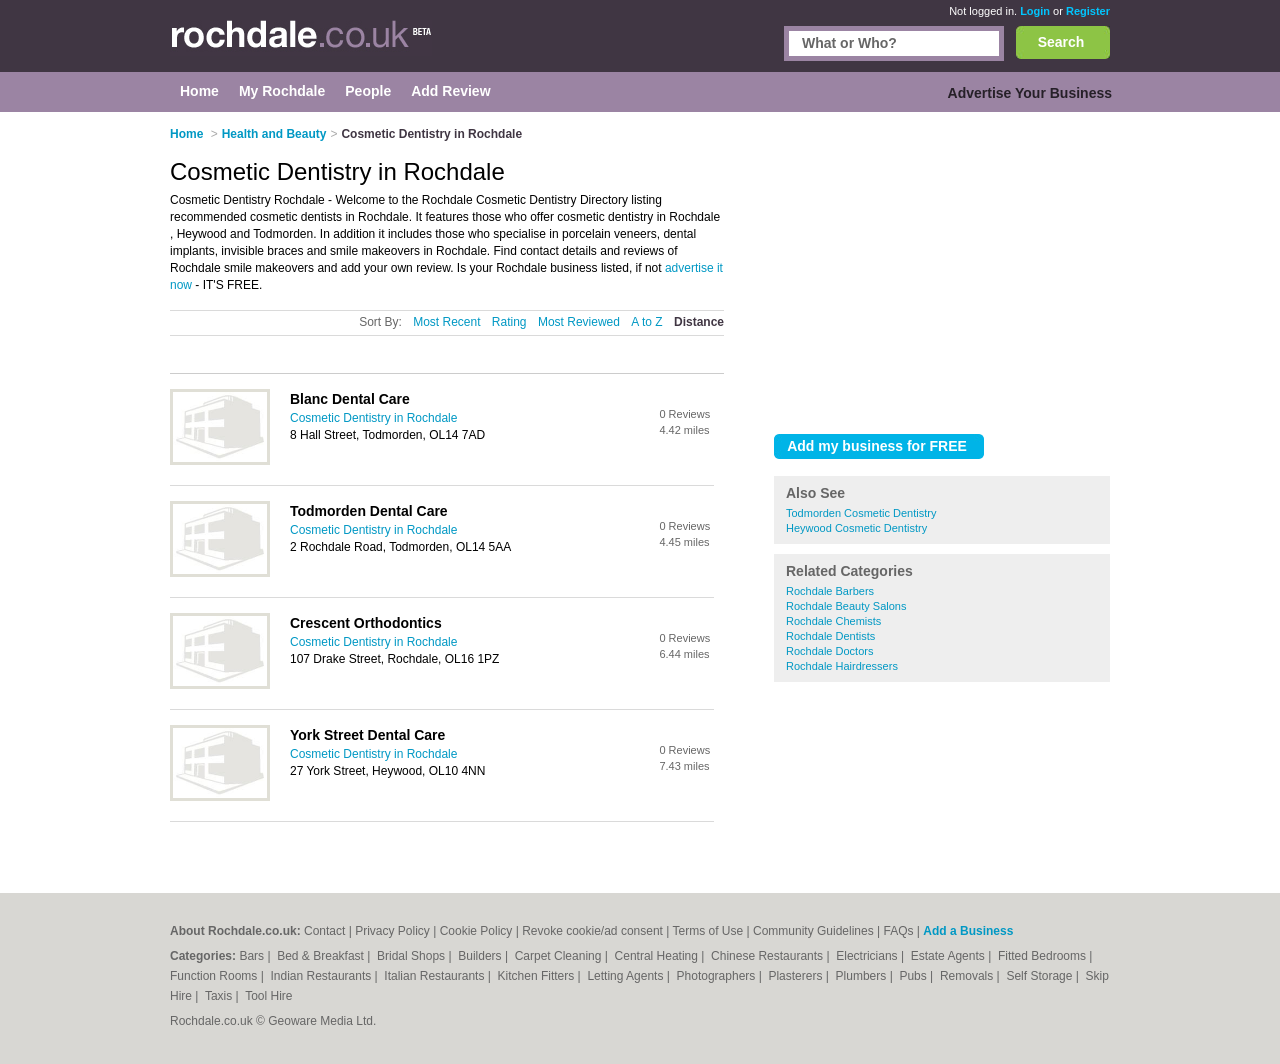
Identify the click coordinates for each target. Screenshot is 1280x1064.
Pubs (914, 976)
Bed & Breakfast (322, 956)
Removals (968, 976)
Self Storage (1040, 976)
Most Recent (446, 322)
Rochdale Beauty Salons (846, 606)
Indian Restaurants (323, 976)
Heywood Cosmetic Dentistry (856, 528)
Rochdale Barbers (830, 591)
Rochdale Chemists (833, 621)
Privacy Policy (392, 931)
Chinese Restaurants (768, 956)
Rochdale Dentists (830, 636)
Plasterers (796, 976)
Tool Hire (268, 996)
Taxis (220, 996)
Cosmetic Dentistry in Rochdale (373, 418)
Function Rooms (215, 976)
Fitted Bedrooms (1043, 956)
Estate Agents (949, 956)
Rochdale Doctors (829, 651)
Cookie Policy (476, 931)
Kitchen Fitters (538, 976)
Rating (509, 322)
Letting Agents (626, 976)
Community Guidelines (813, 931)
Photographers (718, 976)
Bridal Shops (412, 956)
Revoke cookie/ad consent (592, 931)
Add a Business (968, 931)
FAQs (899, 931)
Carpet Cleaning (560, 956)
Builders (481, 956)
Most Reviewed (579, 322)
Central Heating (658, 956)
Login (1035, 11)
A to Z (646, 322)
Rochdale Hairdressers (842, 666)
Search (1061, 42)
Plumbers (863, 976)
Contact (324, 931)
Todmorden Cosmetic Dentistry (861, 513)
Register (1088, 11)
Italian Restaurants (435, 976)
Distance (699, 322)
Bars (253, 956)
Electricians (868, 956)
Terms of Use (708, 931)
